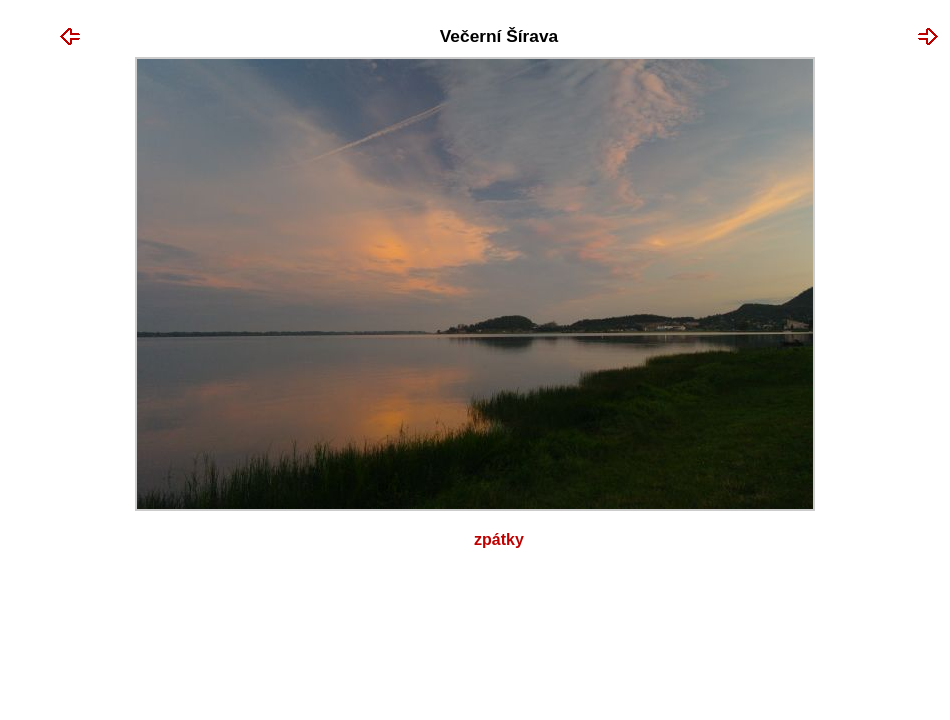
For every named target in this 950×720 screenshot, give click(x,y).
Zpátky (499, 539)
